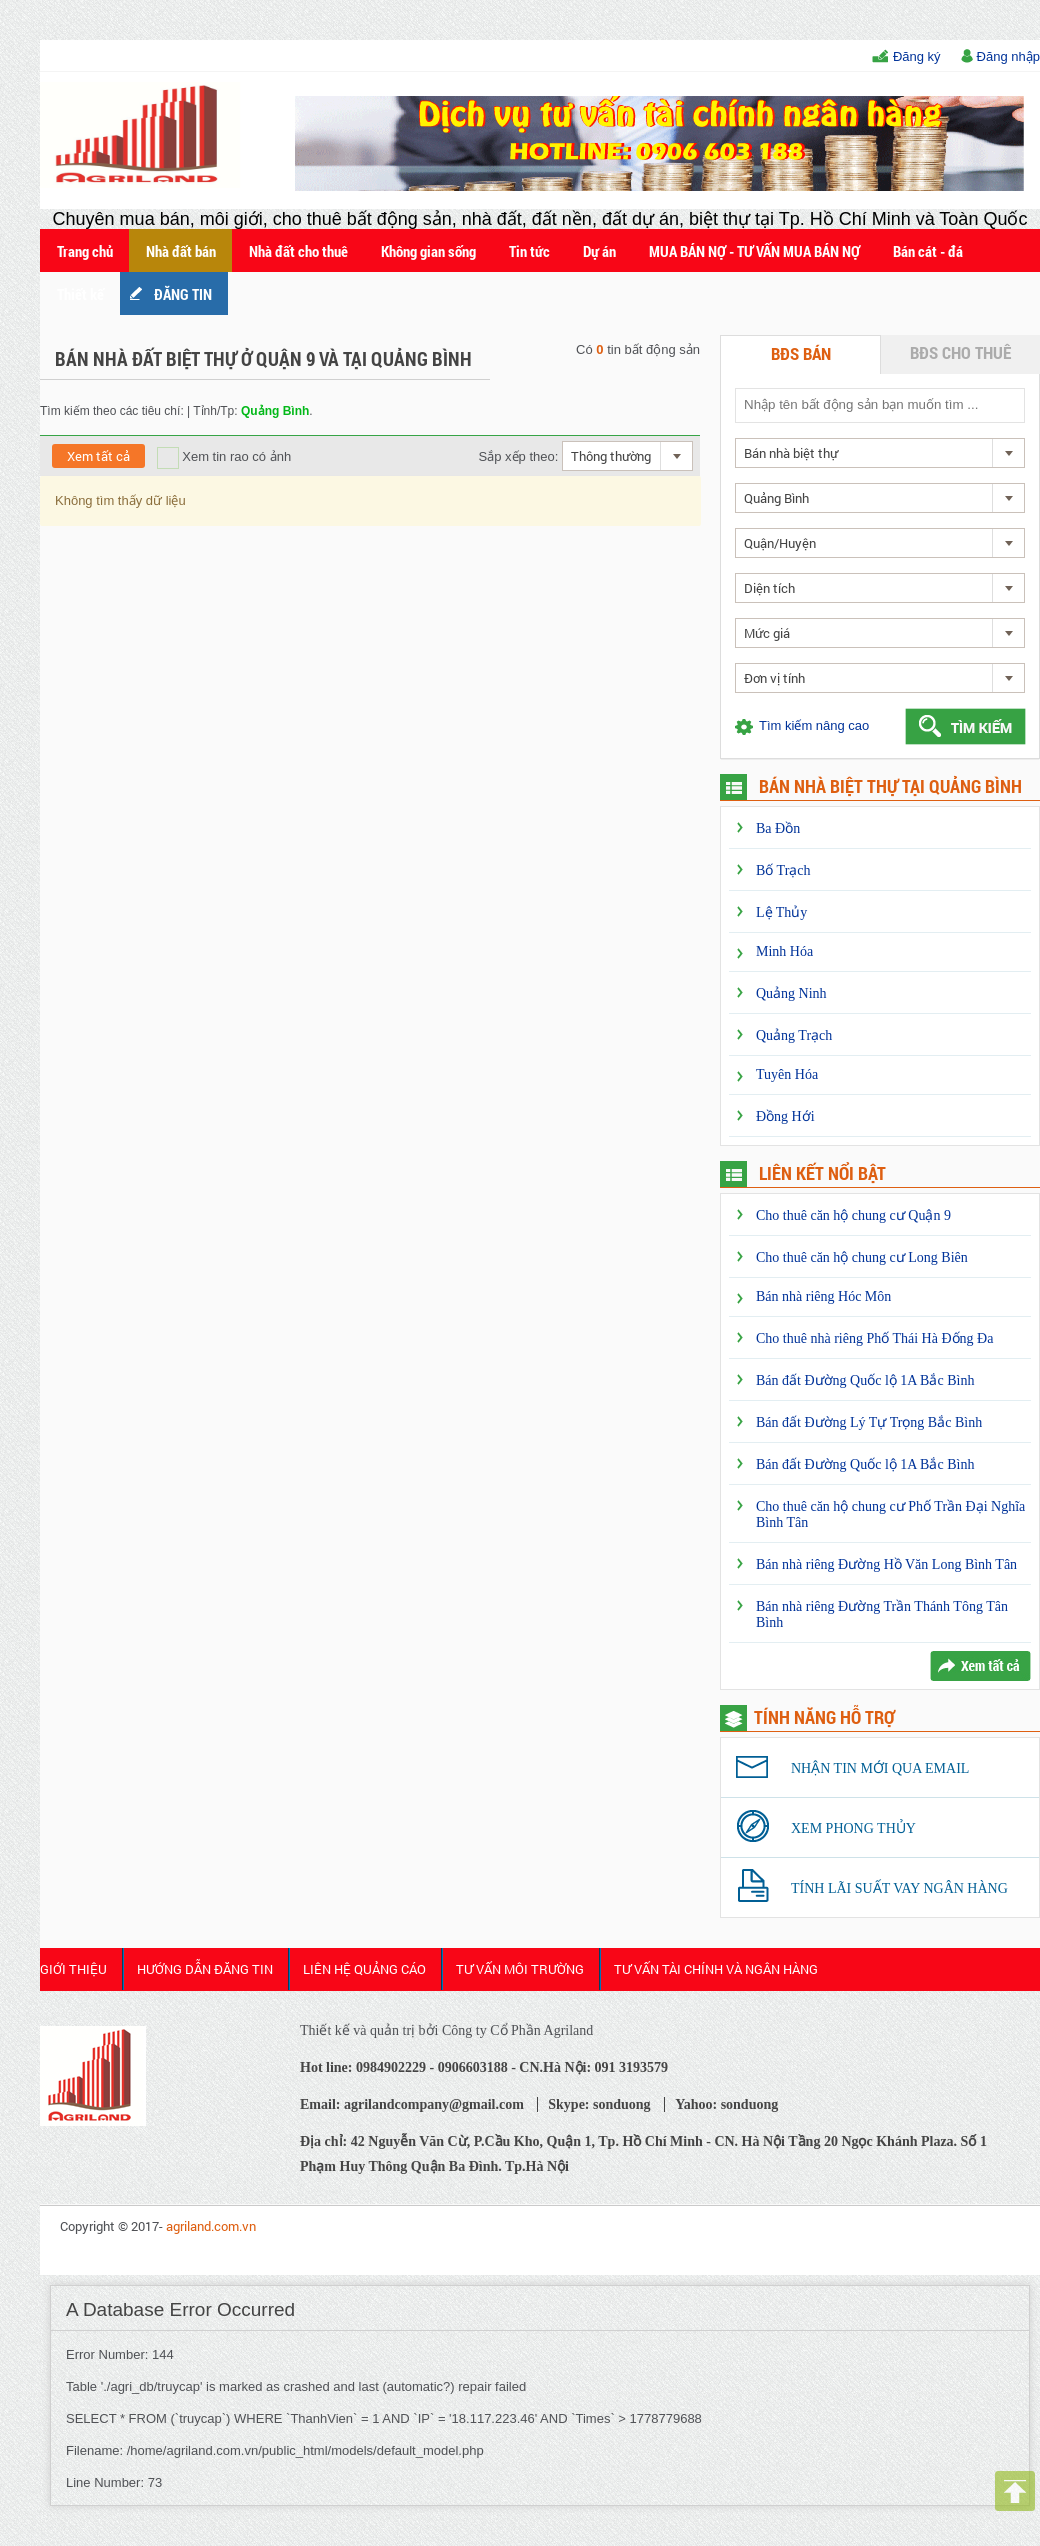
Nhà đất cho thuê (298, 251)
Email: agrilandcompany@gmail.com (412, 2104)
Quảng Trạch (794, 1035)
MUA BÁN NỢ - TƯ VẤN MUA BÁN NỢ (754, 251)
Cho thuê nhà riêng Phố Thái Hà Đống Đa (874, 1338)
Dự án (599, 251)
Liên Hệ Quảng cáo (364, 1969)
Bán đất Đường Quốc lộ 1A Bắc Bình (865, 1380)
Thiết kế (80, 294)
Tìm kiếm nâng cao (814, 725)
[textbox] (879, 404)
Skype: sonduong (599, 2104)
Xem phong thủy (853, 1828)
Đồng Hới (785, 1116)
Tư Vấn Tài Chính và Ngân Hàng (716, 1969)
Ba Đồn (778, 828)
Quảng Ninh (791, 993)
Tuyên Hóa (787, 1074)
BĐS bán (801, 353)
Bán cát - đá (928, 251)
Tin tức (529, 251)
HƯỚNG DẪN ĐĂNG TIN (205, 1969)
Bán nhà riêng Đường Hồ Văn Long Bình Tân (886, 1564)
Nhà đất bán (181, 251)
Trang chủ (85, 251)
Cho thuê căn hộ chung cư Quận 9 (853, 1215)
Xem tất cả (98, 456)
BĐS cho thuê (960, 352)
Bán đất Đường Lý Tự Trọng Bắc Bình (869, 1422)
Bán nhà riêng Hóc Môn (823, 1296)
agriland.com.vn (211, 2226)
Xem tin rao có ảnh (224, 456)
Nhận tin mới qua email (880, 1768)
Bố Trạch (783, 870)
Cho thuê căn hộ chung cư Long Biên (862, 1257)
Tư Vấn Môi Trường (520, 1969)
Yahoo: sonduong (726, 2104)
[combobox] (627, 456)
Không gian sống (428, 251)
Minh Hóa (784, 951)
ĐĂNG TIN (183, 294)
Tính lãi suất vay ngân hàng (899, 1888)
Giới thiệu (73, 1969)
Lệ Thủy (781, 912)
